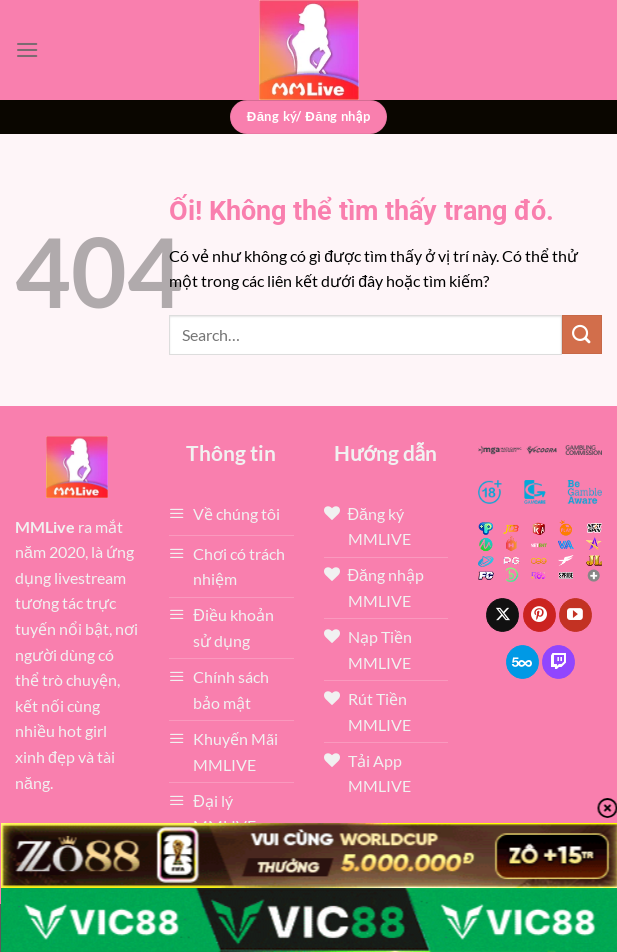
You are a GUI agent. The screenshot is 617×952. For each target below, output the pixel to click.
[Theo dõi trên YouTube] (575, 615)
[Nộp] (582, 334)
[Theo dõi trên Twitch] (558, 662)
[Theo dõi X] (502, 615)
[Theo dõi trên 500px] (522, 662)
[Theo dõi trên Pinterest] (539, 615)
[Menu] (27, 49)
